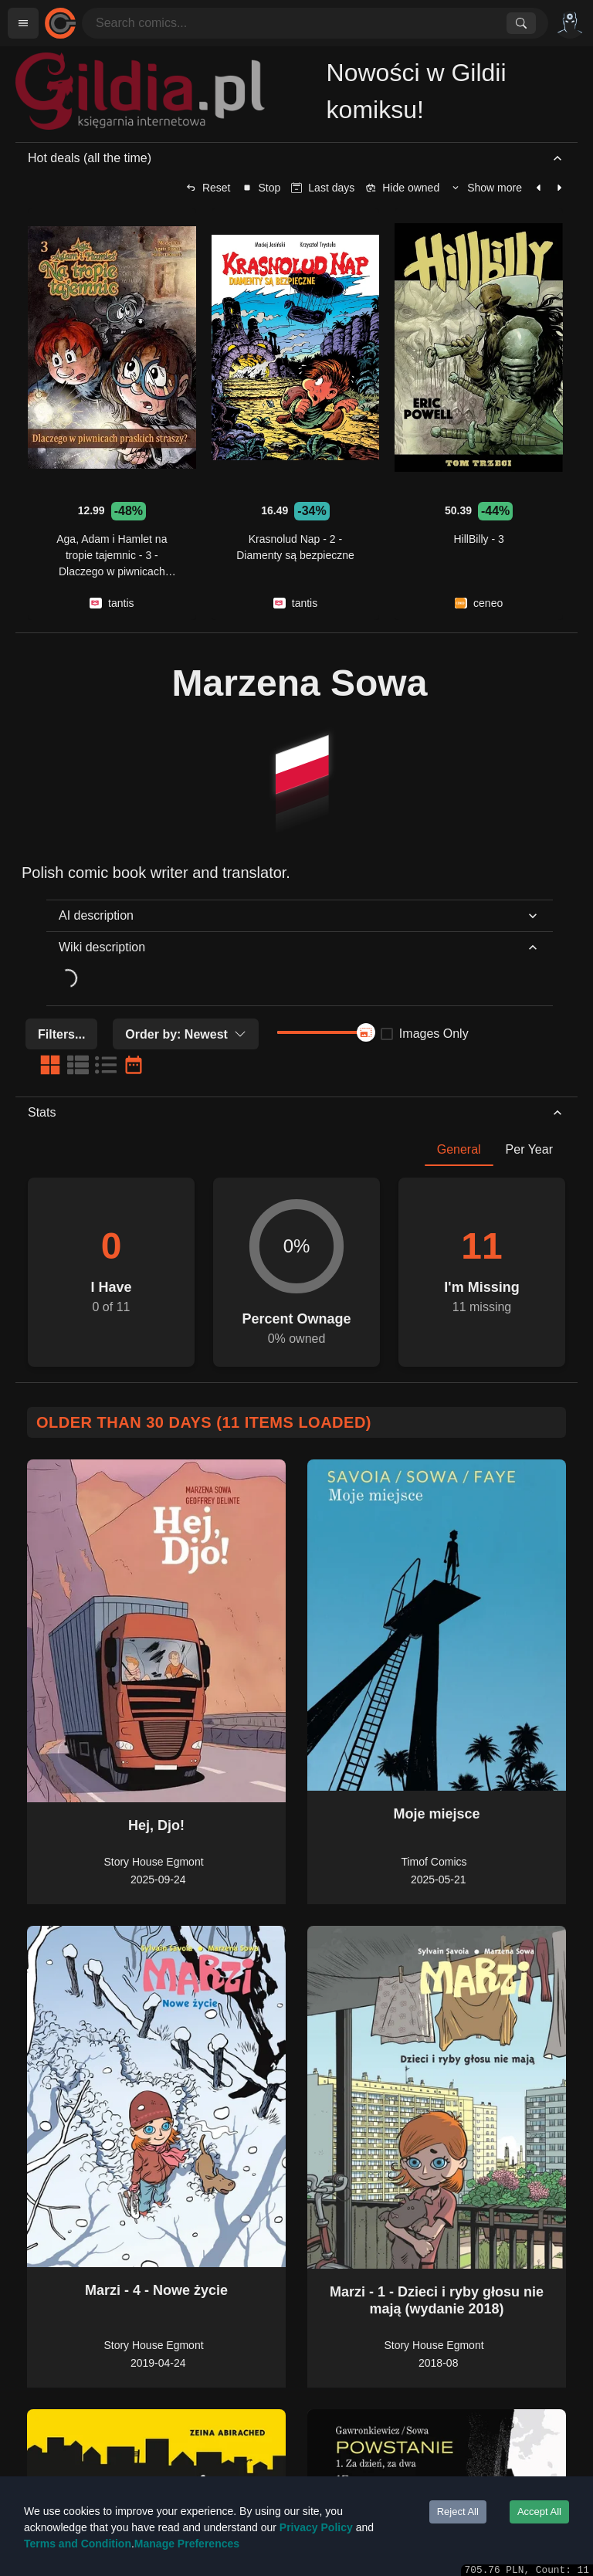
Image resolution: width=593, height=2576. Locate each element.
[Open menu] (23, 23)
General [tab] (459, 1149)
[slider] (366, 1032)
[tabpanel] (296, 1266)
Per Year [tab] (529, 1149)
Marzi (102, 2290)
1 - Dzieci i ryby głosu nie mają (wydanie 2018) (456, 2300)
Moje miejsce (436, 1814)
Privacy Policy (316, 2527)
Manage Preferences (186, 2543)
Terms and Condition (77, 2543)
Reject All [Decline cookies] (458, 2511)
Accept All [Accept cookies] (539, 2511)
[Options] (569, 23)
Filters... (61, 1034)
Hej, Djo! (156, 1825)
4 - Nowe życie (180, 2290)
